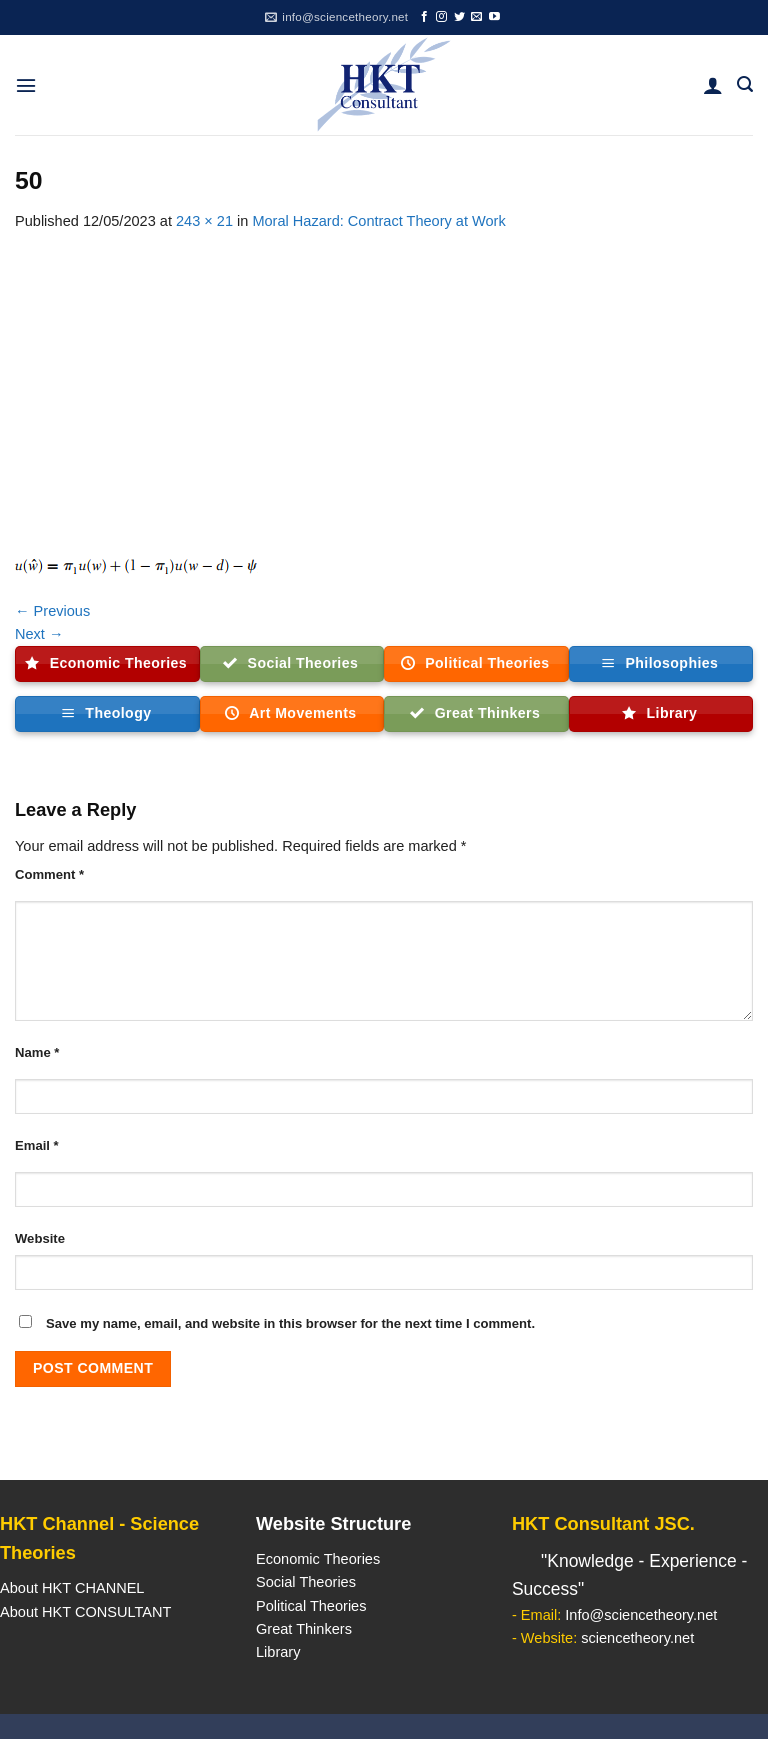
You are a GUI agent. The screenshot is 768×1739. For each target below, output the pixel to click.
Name (37, 1052)
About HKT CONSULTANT (85, 1612)
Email (37, 1145)
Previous (52, 611)
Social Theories (306, 1582)
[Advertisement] (384, 383)
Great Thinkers (304, 1629)
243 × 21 (204, 221)
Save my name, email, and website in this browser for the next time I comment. (290, 1323)
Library (278, 1652)
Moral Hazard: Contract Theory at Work (378, 221)
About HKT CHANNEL (72, 1588)
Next (39, 634)
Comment (49, 874)
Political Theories (311, 1606)
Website (40, 1238)
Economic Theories (318, 1559)
